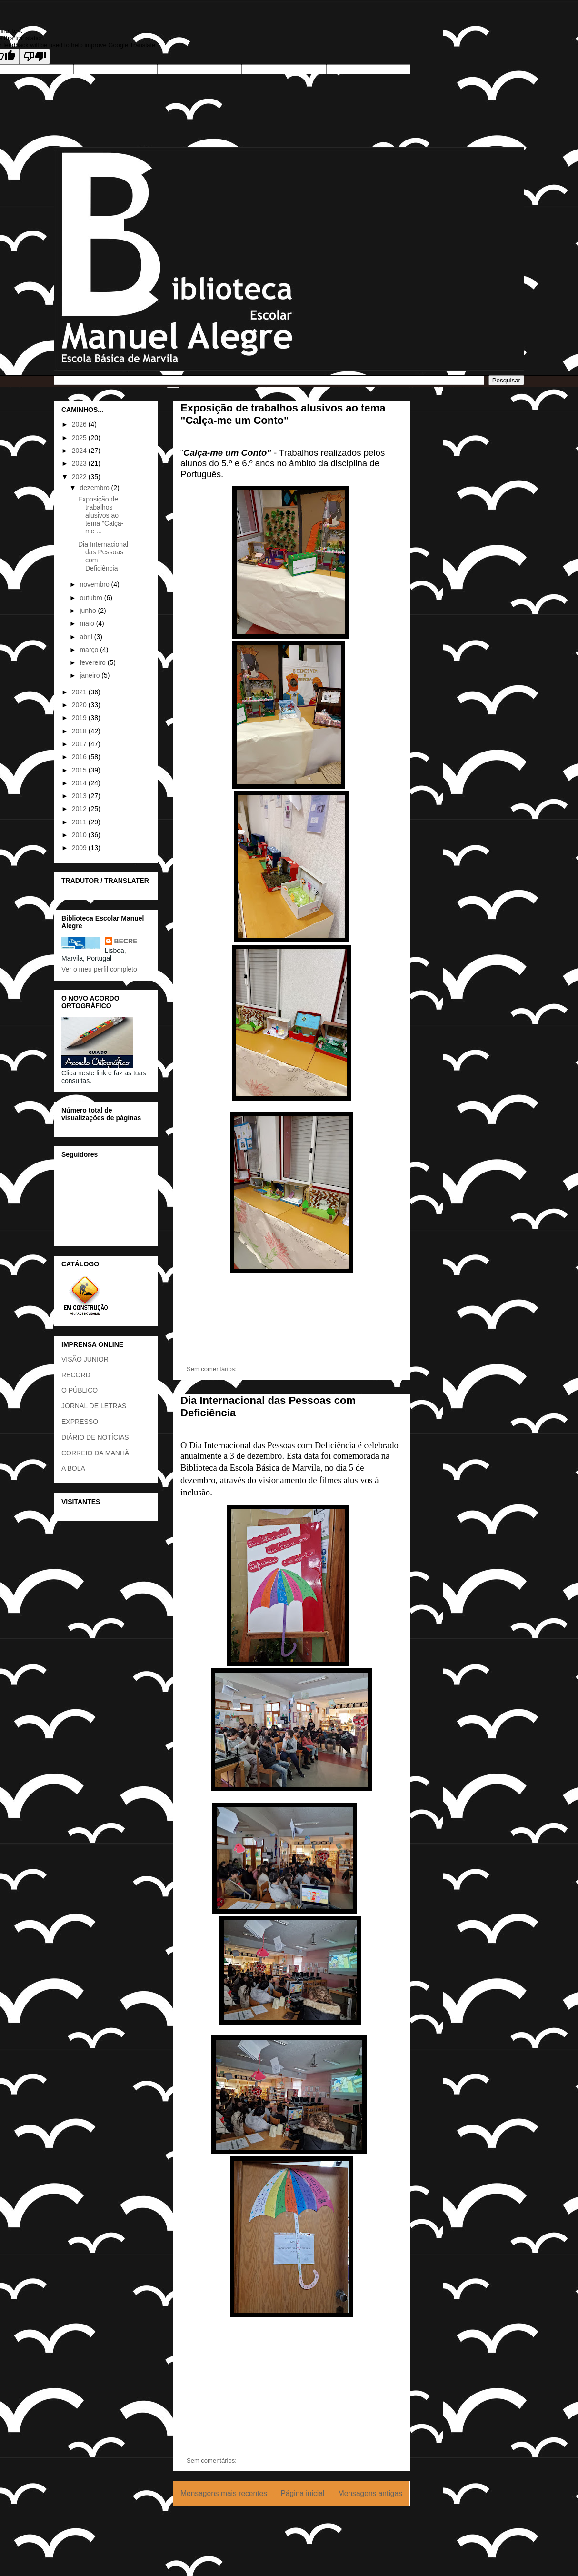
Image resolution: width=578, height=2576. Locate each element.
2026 (80, 424)
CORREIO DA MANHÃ (95, 1453)
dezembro (95, 487)
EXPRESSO (79, 1421)
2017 (80, 744)
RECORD (75, 1375)
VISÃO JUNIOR (85, 1359)
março (90, 649)
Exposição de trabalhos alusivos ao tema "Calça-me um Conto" (282, 414)
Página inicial (302, 2493)
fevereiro (93, 662)
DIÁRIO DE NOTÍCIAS (95, 1437)
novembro (95, 584)
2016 (80, 757)
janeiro (90, 675)
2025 (80, 437)
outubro (92, 597)
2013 (80, 796)
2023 (80, 463)
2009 (80, 848)
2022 (80, 477)
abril (87, 637)
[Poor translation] (35, 56)
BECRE (126, 941)
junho (89, 610)
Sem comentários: (212, 1369)
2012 (80, 808)
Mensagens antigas (370, 2493)
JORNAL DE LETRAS (93, 1406)
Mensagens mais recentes (223, 2493)
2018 (80, 731)
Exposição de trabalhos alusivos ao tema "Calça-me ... (100, 515)
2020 (80, 705)
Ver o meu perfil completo (99, 969)
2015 (80, 770)
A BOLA (73, 1468)
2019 (80, 718)
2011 (80, 822)
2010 (80, 835)
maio (88, 623)
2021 (80, 692)
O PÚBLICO (79, 1390)
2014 (80, 783)
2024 (80, 450)
